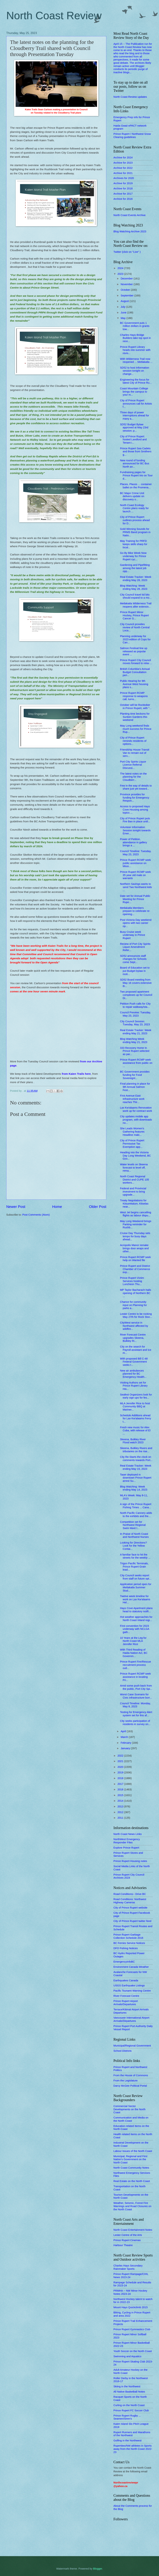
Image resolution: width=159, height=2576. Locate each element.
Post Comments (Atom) (36, 1214)
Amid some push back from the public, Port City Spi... (136, 1687)
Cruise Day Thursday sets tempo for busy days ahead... (135, 1236)
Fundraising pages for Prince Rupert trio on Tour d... (136, 475)
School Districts (122, 2050)
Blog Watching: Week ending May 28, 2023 (133, 587)
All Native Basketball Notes (129, 2391)
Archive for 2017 (123, 193)
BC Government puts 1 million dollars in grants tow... (135, 326)
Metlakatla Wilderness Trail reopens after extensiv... (135, 605)
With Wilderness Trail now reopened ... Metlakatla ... (136, 360)
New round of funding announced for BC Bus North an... (134, 463)
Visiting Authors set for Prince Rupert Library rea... (134, 1385)
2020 (121, 1766)
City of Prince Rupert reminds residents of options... (133, 740)
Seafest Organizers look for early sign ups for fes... (136, 1396)
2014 (121, 1800)
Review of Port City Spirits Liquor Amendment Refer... (135, 947)
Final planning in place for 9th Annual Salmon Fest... (135, 1086)
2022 (121, 1755)
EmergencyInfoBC (124, 1961)
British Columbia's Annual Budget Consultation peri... (135, 672)
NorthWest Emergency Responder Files (126, 1841)
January (126, 1748)
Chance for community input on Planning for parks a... (133, 1305)
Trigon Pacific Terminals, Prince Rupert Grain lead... (134, 1566)
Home (57, 1206)
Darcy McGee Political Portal (130, 2085)
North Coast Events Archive (129, 215)
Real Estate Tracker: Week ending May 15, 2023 (135, 1467)
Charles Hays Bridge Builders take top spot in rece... (135, 338)
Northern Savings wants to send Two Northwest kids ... (136, 887)
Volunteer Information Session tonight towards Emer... (135, 830)
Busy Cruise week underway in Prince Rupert (132, 935)
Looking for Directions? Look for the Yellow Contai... (133, 1545)
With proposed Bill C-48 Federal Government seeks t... (134, 1361)
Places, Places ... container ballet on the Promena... (136, 486)
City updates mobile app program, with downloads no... (136, 1119)
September (127, 295)
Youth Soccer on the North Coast (132, 2351)
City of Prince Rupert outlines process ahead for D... (135, 520)
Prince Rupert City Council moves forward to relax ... (136, 662)
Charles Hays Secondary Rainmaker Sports (128, 2267)
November (127, 284)
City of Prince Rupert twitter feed (132, 1921)
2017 (121, 1783)
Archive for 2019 (123, 183)
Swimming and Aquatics (127, 2356)
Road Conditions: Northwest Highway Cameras (129, 1901)
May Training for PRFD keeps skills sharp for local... (133, 544)
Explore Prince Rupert (126, 1847)
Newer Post (15, 1206)
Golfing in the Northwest (127, 2440)
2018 (121, 1778)
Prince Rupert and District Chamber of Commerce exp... (135, 1269)
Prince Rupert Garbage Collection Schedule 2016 (128, 1936)
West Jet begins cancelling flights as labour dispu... (135, 1214)
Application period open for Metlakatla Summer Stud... (135, 1587)
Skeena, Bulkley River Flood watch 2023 (133, 1441)
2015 (121, 1795)
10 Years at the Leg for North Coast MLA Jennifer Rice (133, 1641)
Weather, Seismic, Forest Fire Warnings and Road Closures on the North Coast (132, 2206)
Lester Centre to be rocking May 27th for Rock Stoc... (136, 1315)
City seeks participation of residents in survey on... (135, 1722)
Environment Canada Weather (131, 1966)
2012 (121, 1812)
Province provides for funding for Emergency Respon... (134, 797)
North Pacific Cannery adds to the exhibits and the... (136, 1514)
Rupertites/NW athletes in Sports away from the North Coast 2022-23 (132, 2448)
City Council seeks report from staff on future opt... (135, 1577)
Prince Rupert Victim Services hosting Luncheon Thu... (132, 1281)
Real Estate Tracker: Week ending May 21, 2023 (135, 1032)
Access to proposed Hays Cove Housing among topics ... (135, 809)
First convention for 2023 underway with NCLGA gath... (134, 1629)
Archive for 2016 (123, 198)
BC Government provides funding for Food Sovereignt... (135, 1074)
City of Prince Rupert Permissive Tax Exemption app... (132, 1143)
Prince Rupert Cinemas (127, 2240)
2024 (121, 268)
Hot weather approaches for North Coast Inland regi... (136, 1618)
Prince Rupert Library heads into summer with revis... (135, 350)
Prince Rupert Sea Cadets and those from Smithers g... (135, 451)
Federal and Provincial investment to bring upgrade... (133, 1191)
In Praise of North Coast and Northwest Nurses (134, 1535)
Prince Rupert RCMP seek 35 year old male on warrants (135, 875)
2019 (121, 1772)
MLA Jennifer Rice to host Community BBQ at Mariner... (135, 1406)
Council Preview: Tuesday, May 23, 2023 (135, 1014)
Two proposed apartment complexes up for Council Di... (136, 994)
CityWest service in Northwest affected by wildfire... (134, 1325)
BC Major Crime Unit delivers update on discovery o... (132, 496)
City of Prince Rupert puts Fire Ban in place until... (135, 820)
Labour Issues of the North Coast (132, 2151)
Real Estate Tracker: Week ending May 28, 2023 (135, 578)
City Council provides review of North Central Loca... (135, 627)
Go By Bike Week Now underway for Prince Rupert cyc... (133, 556)
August (125, 301)
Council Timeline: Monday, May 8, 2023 (135, 1705)
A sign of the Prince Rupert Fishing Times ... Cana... (135, 1506)
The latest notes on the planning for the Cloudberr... (133, 776)
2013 (121, 1806)
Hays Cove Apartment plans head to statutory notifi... (136, 1610)
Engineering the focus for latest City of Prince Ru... (136, 381)
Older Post (97, 1206)
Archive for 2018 (123, 188)
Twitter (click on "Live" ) (127, 251)
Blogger (97, 2568)
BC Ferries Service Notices (129, 1943)
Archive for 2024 (123, 157)
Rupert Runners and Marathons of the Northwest (131, 2434)
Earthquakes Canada (125, 1980)
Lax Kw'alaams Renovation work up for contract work (136, 1109)
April (124, 1731)
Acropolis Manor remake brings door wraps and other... (134, 1248)
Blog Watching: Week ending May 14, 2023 (133, 1488)
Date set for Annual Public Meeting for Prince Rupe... (135, 899)
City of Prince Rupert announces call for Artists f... (136, 403)
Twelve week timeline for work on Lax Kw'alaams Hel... (135, 1599)
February (126, 1742)
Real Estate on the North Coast (131, 2181)
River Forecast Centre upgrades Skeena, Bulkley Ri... (133, 1337)
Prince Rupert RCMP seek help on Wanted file (135, 1259)
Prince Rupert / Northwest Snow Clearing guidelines (132, 135)
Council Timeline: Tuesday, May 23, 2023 (135, 853)
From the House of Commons (130, 2075)
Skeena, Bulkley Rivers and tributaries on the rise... (136, 1450)
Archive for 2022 (123, 167)
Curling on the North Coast (129, 2405)
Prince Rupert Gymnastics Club (131, 2329)
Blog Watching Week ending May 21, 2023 (133, 1040)
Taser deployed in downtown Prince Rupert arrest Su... (135, 1477)
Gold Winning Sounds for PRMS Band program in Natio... (135, 532)
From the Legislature (125, 2080)
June (124, 312)
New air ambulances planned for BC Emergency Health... (133, 1373)
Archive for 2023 (123, 162)
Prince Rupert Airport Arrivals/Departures (125, 2003)
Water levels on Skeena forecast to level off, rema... (134, 1167)
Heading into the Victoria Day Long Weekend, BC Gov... (135, 1155)
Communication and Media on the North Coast (130, 2119)
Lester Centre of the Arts (127, 2235)
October (126, 289)
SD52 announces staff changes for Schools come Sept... (133, 959)
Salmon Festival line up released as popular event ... (133, 651)
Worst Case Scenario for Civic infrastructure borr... (136, 1696)
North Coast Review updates (130, 96)
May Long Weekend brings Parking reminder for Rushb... (135, 1224)
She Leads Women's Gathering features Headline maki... (132, 1131)
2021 (121, 1761)
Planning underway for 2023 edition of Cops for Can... (135, 639)
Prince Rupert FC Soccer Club (131, 2410)
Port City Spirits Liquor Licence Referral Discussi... (133, 764)
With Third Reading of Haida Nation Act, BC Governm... (133, 1652)
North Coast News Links (127, 1834)
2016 (121, 1789)
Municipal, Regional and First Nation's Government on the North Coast (130, 2159)
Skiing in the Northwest (126, 2386)
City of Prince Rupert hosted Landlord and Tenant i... (133, 439)
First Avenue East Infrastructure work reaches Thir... (132, 1098)
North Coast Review (54, 15)
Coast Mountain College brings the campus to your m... (134, 391)
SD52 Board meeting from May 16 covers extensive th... (136, 982)
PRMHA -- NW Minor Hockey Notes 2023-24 (130, 2292)
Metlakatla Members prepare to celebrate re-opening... (135, 911)
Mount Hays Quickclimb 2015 (130, 2307)
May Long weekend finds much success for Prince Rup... (135, 728)
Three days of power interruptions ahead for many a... (134, 415)
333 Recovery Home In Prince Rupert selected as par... (134, 1051)
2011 (121, 1817)
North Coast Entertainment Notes (132, 2229)
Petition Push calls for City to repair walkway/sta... (135, 1005)
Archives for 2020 (123, 178)
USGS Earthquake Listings (129, 1985)
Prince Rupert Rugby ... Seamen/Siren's (127, 2417)
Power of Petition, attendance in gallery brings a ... (133, 842)
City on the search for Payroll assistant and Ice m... (135, 1349)
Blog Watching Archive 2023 (129, 231)
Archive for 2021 (123, 173)
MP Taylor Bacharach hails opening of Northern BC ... (135, 1293)
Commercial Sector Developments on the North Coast (129, 2109)
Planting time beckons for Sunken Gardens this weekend (135, 716)
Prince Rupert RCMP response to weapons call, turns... (134, 696)
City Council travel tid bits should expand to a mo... (135, 596)
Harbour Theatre (123, 2245)
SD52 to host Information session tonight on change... (134, 370)
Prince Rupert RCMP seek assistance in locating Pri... (135, 1676)
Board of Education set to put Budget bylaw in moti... (135, 970)
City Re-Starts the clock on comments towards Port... (136, 1458)
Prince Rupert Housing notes (130, 1861)
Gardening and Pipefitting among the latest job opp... (135, 568)
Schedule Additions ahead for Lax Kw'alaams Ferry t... (135, 1418)
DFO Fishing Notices (125, 1948)
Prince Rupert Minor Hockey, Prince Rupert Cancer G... (134, 615)
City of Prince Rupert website (130, 1907)
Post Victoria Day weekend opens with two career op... (135, 923)
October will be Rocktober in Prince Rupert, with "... (135, 706)
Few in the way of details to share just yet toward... (136, 787)
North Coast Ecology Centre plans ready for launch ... (134, 508)
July (123, 306)
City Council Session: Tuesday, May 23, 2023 (135, 1023)
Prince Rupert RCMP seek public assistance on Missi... (135, 863)
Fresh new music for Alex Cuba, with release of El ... (135, 1430)
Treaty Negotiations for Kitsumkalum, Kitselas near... (134, 1203)
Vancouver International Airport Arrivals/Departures (131, 2019)
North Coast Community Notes (131, 2167)
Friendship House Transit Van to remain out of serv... (134, 752)
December (127, 278)
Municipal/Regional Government (132, 2045)
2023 (121, 273)
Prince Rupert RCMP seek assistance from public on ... (136, 1062)
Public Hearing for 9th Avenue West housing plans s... (134, 684)
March (125, 1737)
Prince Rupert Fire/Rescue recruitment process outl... (135, 1664)
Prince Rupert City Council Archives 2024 (128, 1876)
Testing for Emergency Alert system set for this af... (136, 1714)
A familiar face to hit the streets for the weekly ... (135, 1556)
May (123, 318)
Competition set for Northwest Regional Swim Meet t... (133, 1525)
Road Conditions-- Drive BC (129, 1894)
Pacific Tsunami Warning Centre (132, 1990)
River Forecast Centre (126, 1995)
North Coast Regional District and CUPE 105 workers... (134, 1179)
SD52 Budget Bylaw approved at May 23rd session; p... (134, 427)
